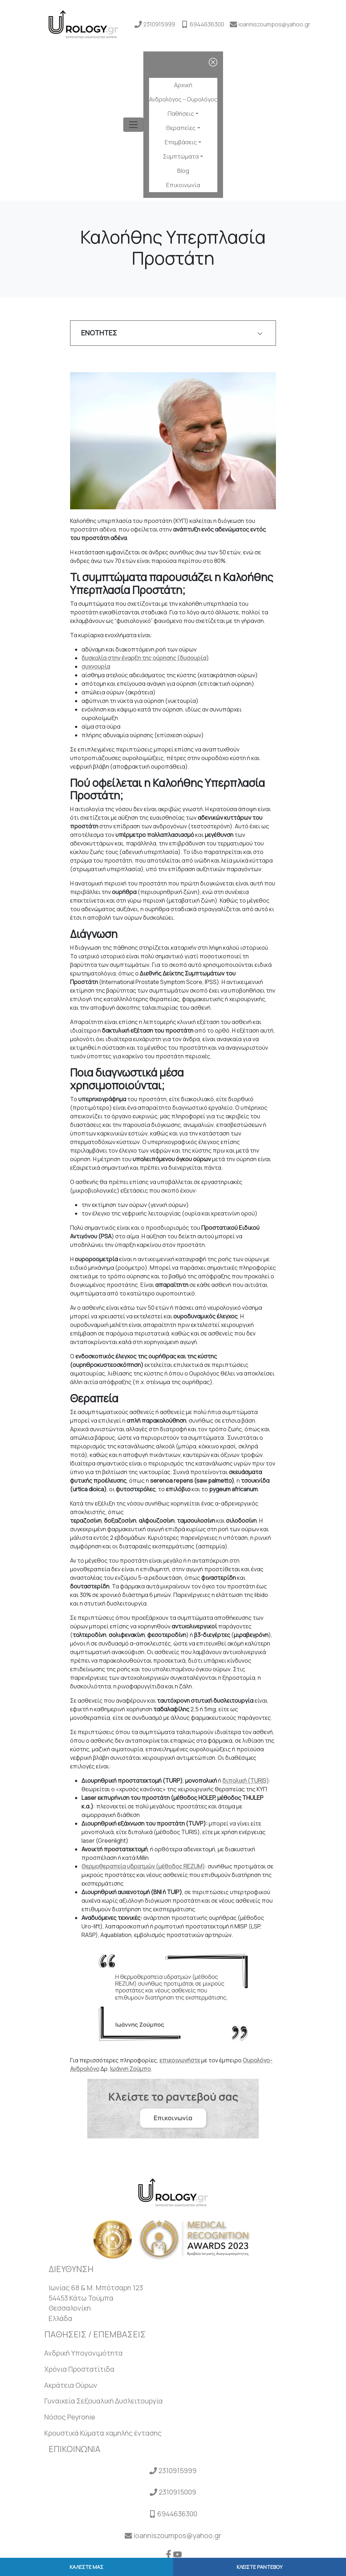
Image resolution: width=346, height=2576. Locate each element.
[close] (213, 61)
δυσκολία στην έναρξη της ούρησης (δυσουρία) (145, 658)
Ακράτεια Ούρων (70, 2385)
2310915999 (159, 24)
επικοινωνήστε (179, 2060)
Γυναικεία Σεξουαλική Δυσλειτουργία (103, 2401)
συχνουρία (95, 666)
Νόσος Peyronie (69, 2417)
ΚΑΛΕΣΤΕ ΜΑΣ (86, 2566)
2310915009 (177, 2492)
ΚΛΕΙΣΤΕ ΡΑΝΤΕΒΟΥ (259, 2566)
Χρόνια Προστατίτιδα (79, 2369)
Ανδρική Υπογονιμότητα (83, 2353)
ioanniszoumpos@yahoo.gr (274, 24)
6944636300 (207, 24)
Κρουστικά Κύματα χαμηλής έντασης (103, 2433)
